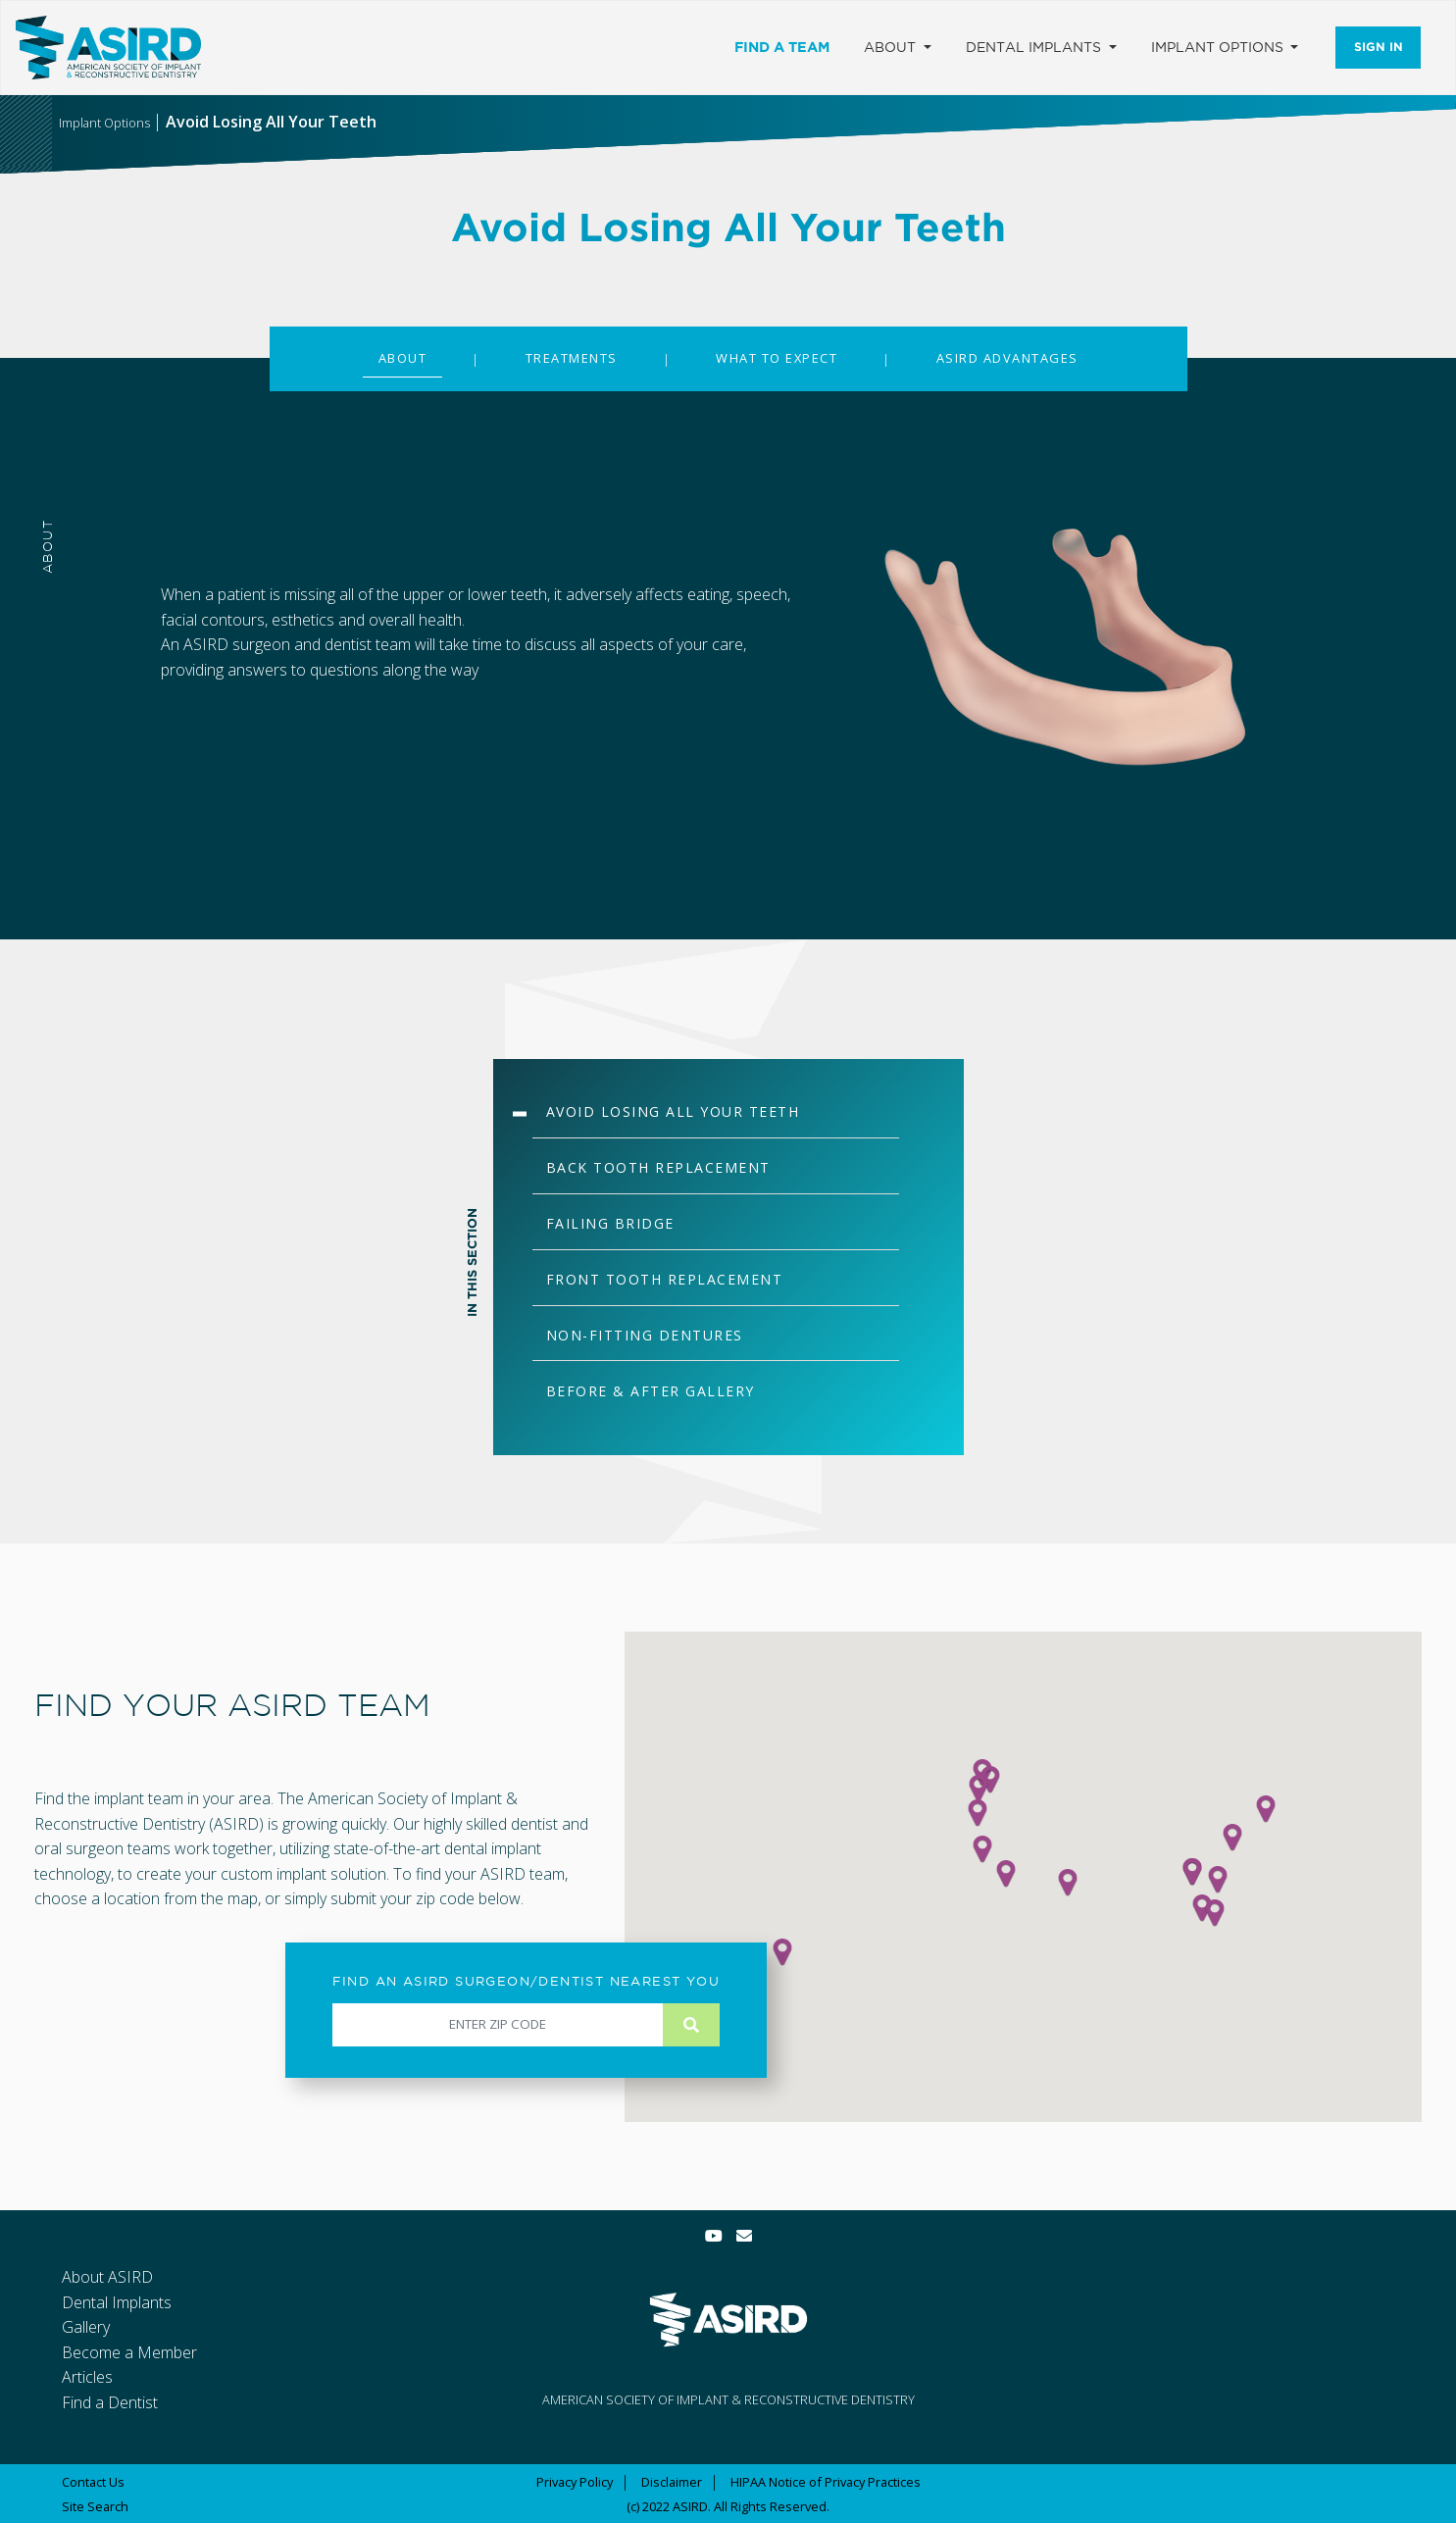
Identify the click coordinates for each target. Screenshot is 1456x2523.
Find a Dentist (110, 2402)
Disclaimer (671, 2482)
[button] (1068, 1882)
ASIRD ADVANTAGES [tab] (1007, 358)
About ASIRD (107, 2277)
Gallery (86, 2327)
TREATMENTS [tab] (572, 358)
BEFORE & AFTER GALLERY (650, 1391)
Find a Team (781, 46)
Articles (87, 2377)
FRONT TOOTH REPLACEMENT (664, 1279)
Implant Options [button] (1219, 47)
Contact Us (93, 2482)
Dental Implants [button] (1035, 47)
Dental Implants (117, 2302)
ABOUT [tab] (402, 358)
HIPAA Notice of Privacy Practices (825, 2482)
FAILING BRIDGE (610, 1223)
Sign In (1378, 46)
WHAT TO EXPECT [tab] (776, 358)
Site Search (95, 2506)
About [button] (892, 47)
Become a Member (129, 2352)
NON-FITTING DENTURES (644, 1335)
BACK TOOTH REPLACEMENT (658, 1167)
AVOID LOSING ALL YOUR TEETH (673, 1111)
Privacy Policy (574, 2482)
